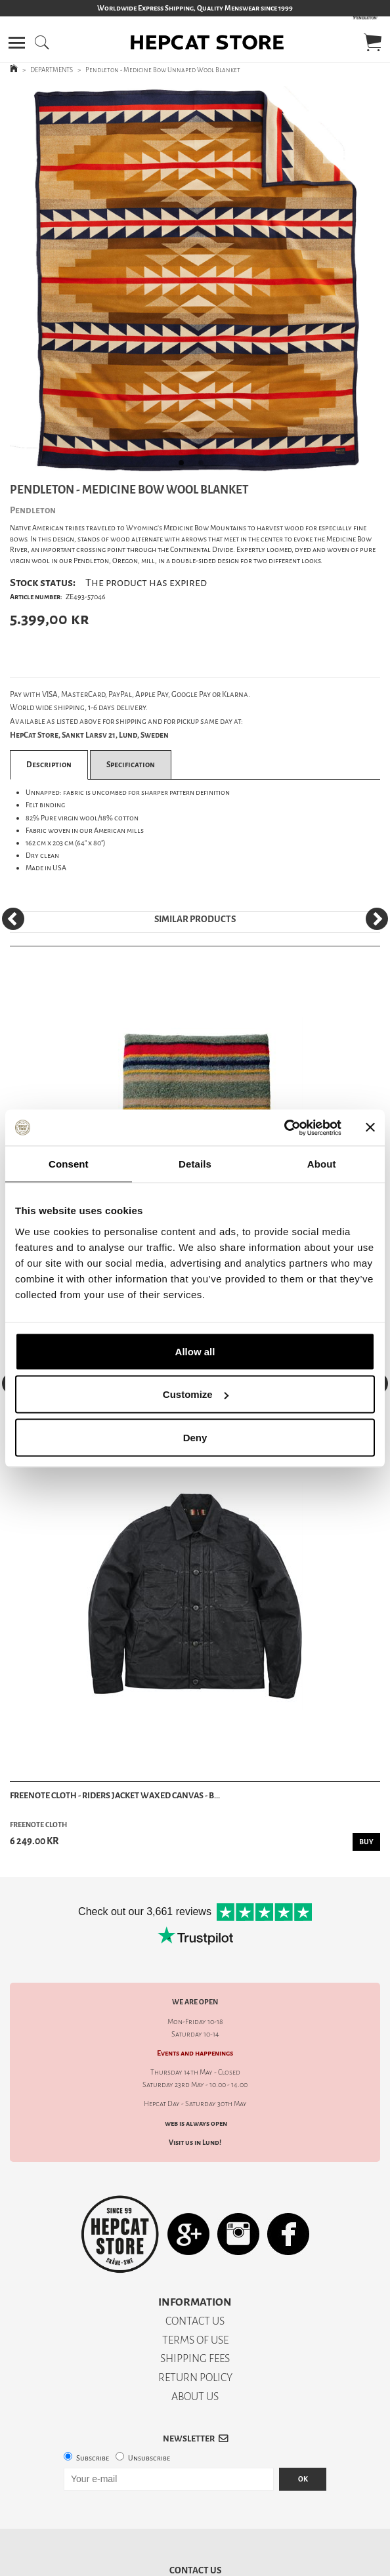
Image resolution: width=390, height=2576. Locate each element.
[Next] (377, 919)
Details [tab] (195, 1164)
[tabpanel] (195, 281)
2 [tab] (204, 466)
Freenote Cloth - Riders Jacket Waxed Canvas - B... (115, 1795)
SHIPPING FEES (195, 2358)
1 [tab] (185, 466)
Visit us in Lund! (195, 2142)
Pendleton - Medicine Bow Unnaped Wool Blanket (162, 70)
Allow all (195, 1351)
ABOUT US (195, 2396)
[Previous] (13, 919)
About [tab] (321, 1164)
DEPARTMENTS (51, 70)
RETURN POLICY (195, 2377)
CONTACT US (195, 2321)
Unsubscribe (149, 2458)
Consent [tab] (69, 1164)
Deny (195, 1437)
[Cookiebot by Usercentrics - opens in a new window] (284, 1127)
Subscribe (92, 2458)
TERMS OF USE (195, 2340)
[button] (17, 42)
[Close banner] (370, 1127)
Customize (195, 1394)
